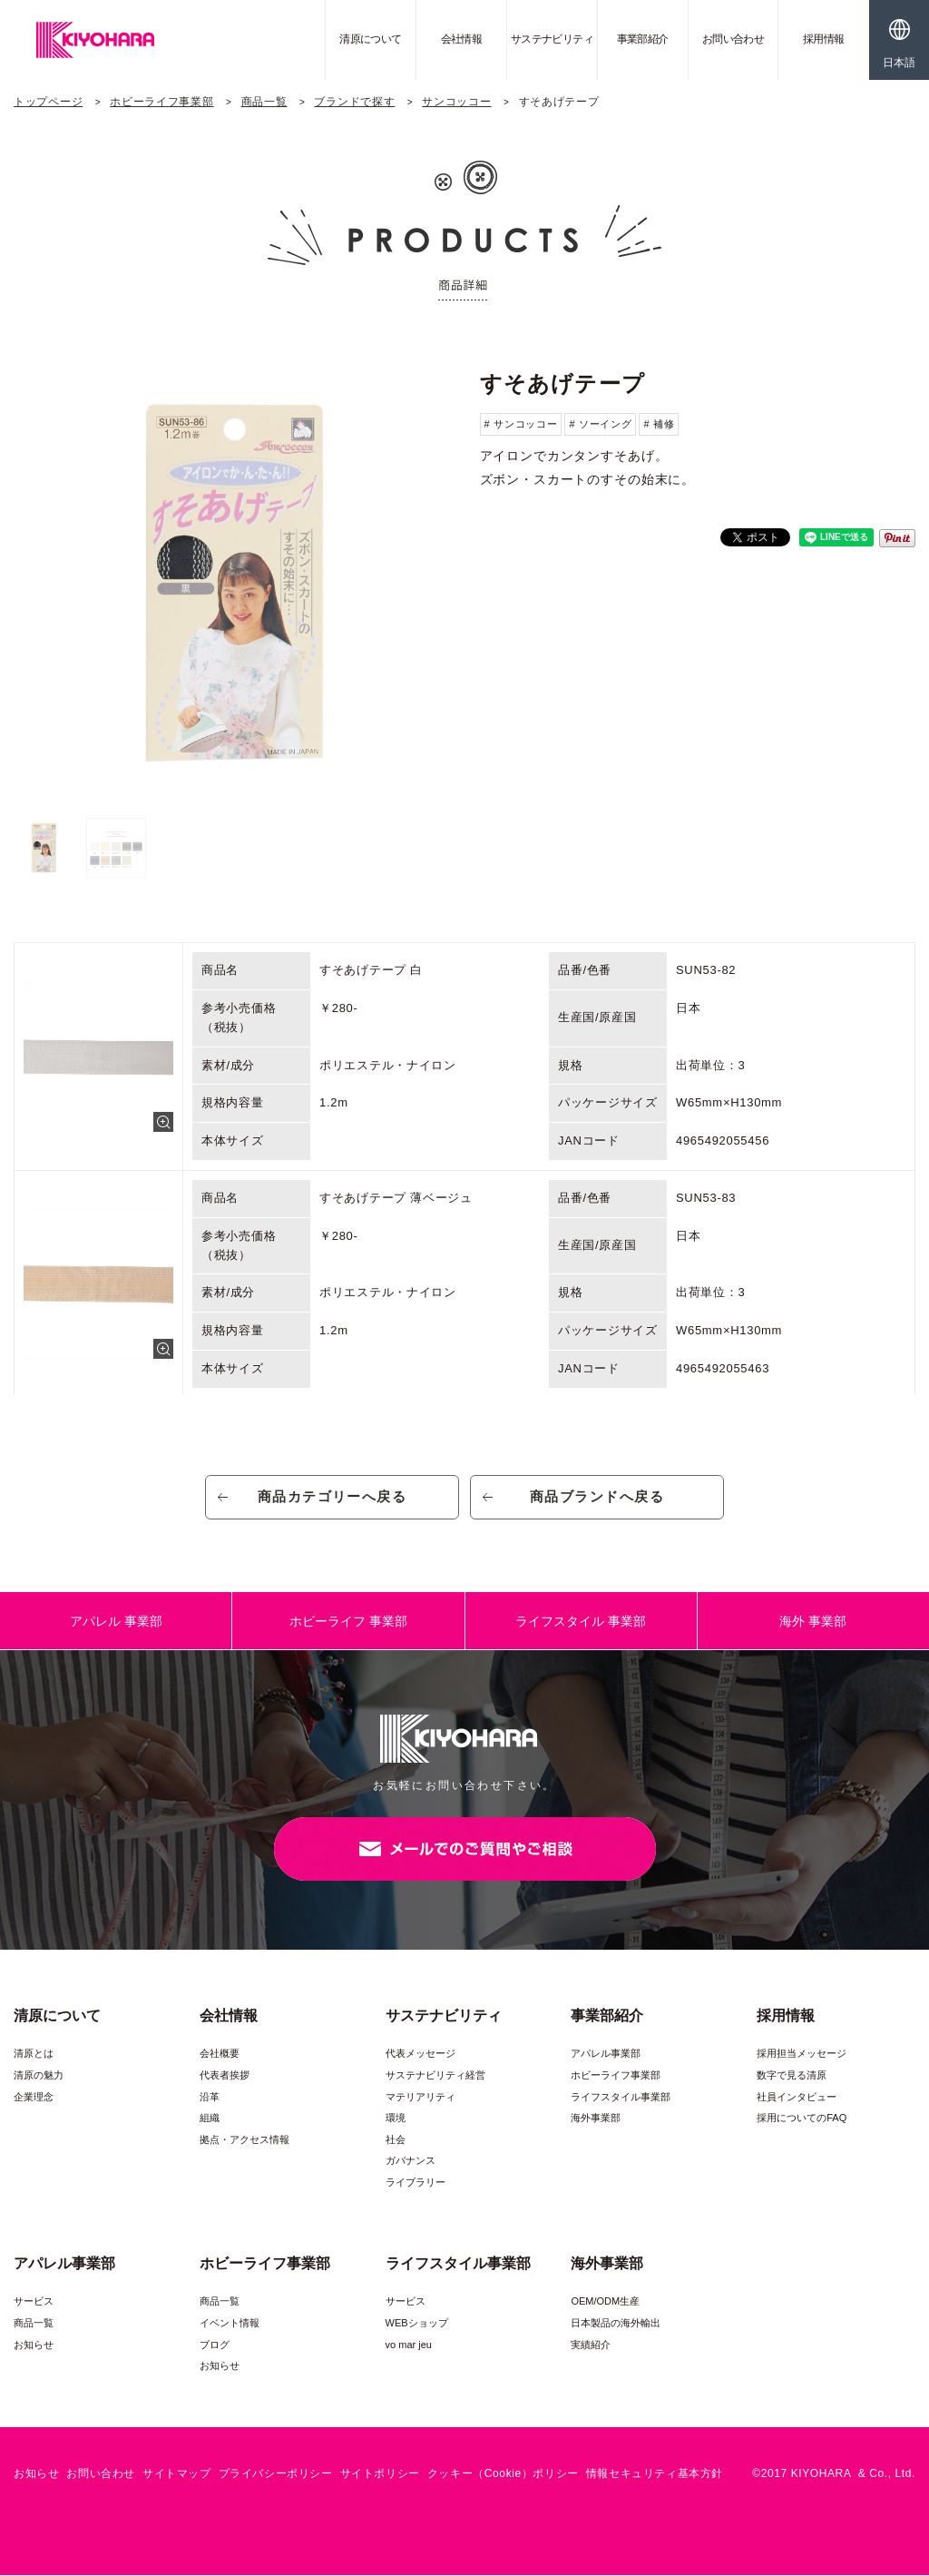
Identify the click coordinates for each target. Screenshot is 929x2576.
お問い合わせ (733, 39)
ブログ (215, 2344)
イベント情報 (229, 2323)
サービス (34, 2301)
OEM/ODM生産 (605, 2301)
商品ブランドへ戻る (597, 1497)
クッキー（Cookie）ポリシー (503, 2474)
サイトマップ (176, 2474)
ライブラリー (415, 2183)
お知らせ (34, 2344)
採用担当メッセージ (801, 2054)
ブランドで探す (354, 101)
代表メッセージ (420, 2054)
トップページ (48, 101)
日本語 (899, 62)
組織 (210, 2118)
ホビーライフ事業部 (161, 101)
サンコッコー (456, 101)
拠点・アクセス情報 (244, 2140)
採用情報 (824, 39)
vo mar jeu (409, 2344)
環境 (396, 2118)
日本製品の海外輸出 (615, 2323)
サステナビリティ (552, 39)
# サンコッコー (521, 423)
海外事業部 (596, 2118)
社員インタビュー (796, 2096)
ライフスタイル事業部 (620, 2096)
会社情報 (462, 39)
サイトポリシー (380, 2474)
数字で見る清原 (791, 2075)
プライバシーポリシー (276, 2474)
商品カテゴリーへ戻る (332, 1497)
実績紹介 (591, 2344)
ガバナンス (410, 2161)
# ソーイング (600, 423)
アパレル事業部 (606, 2054)
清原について (370, 39)
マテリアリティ (420, 2096)
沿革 (210, 2096)
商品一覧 (264, 101)
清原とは (34, 2054)
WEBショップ (417, 2323)
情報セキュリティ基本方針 (654, 2474)
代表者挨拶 (224, 2075)
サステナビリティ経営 (435, 2075)
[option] (231, 582)
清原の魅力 (39, 2075)
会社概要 (220, 2054)
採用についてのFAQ (801, 2118)
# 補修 (658, 423)
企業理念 (34, 2096)
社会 (396, 2140)
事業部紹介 (643, 39)
